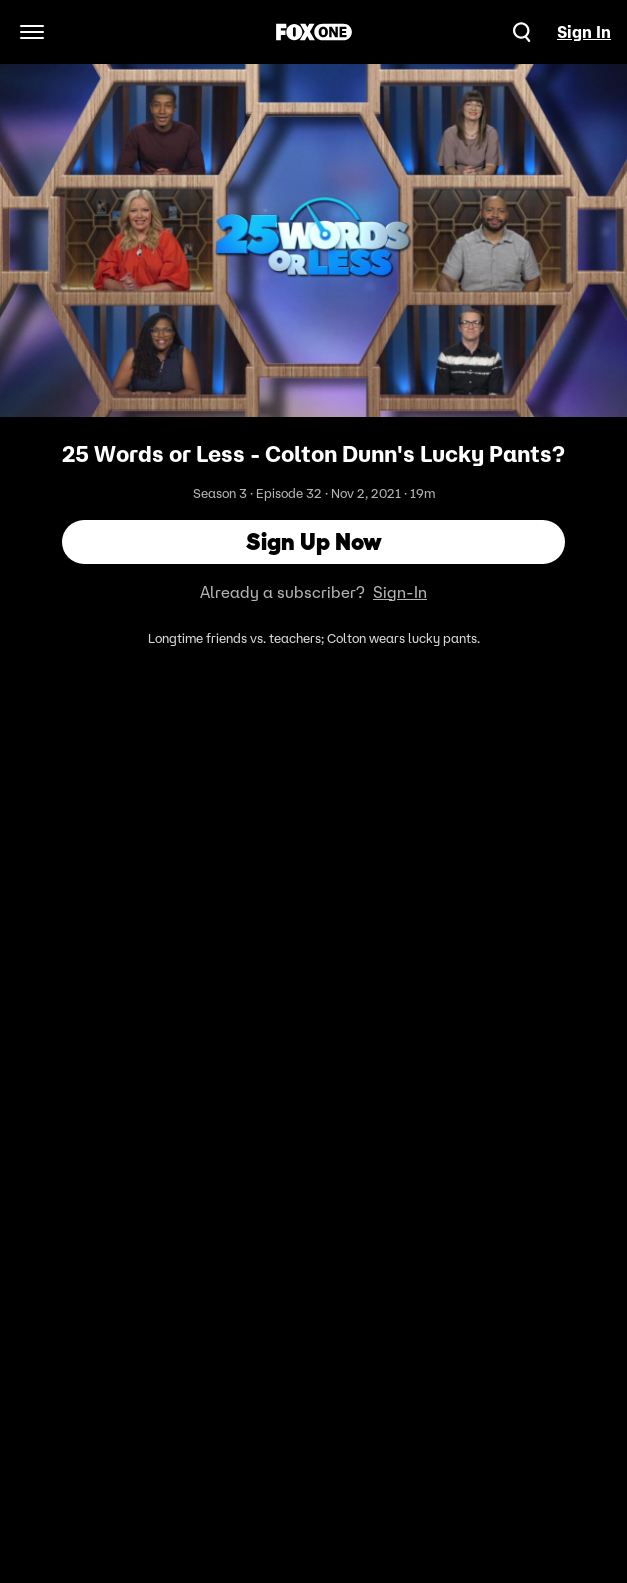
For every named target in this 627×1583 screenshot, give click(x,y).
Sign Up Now (314, 541)
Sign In (584, 32)
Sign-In (400, 592)
